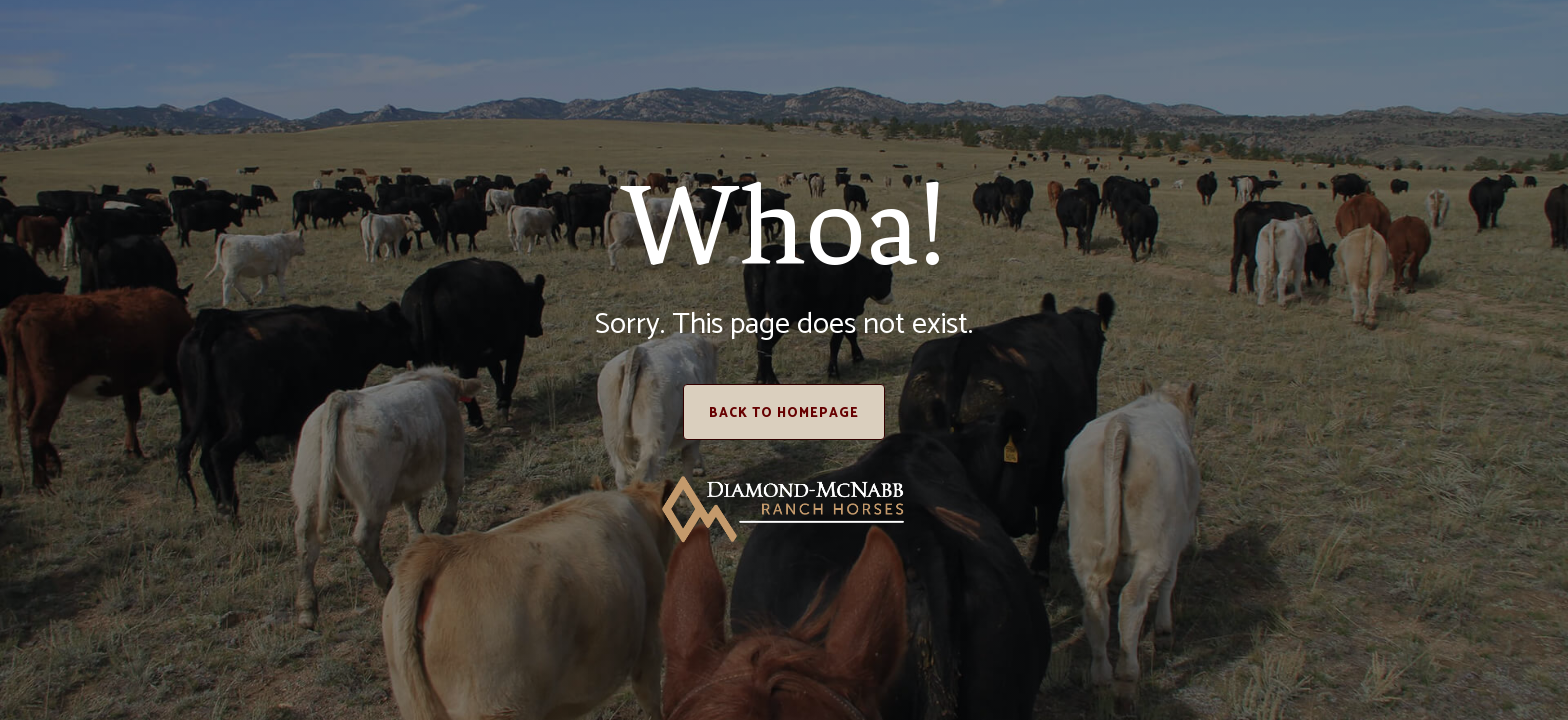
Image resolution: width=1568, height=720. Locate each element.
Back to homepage (784, 413)
